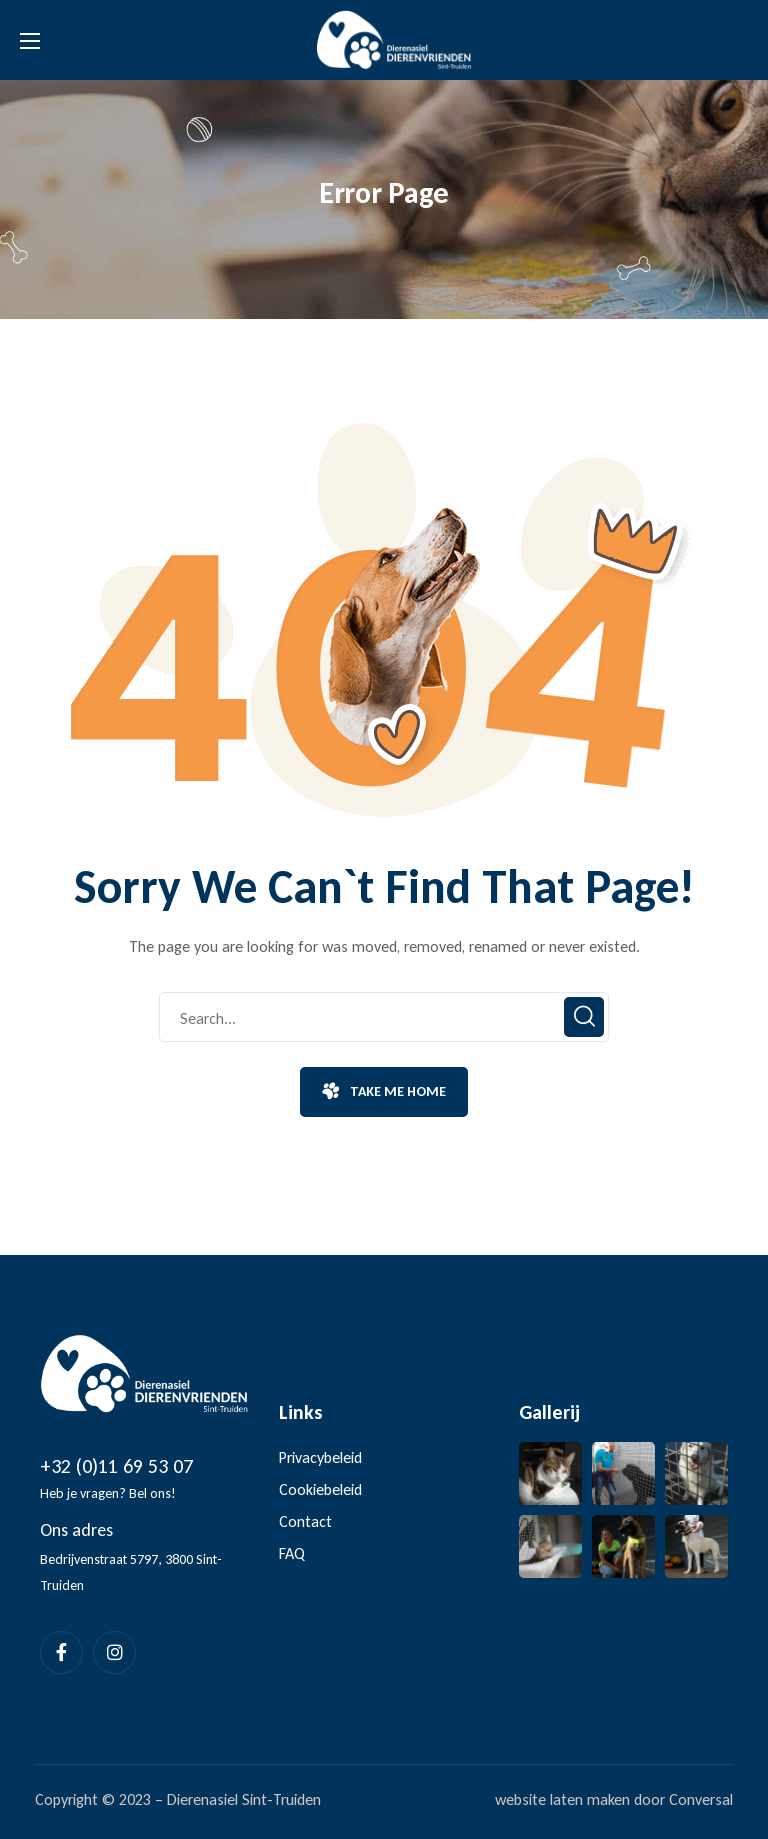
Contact (305, 1521)
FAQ (292, 1553)
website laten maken (562, 1799)
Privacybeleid (320, 1457)
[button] (384, 1092)
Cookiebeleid (320, 1489)
